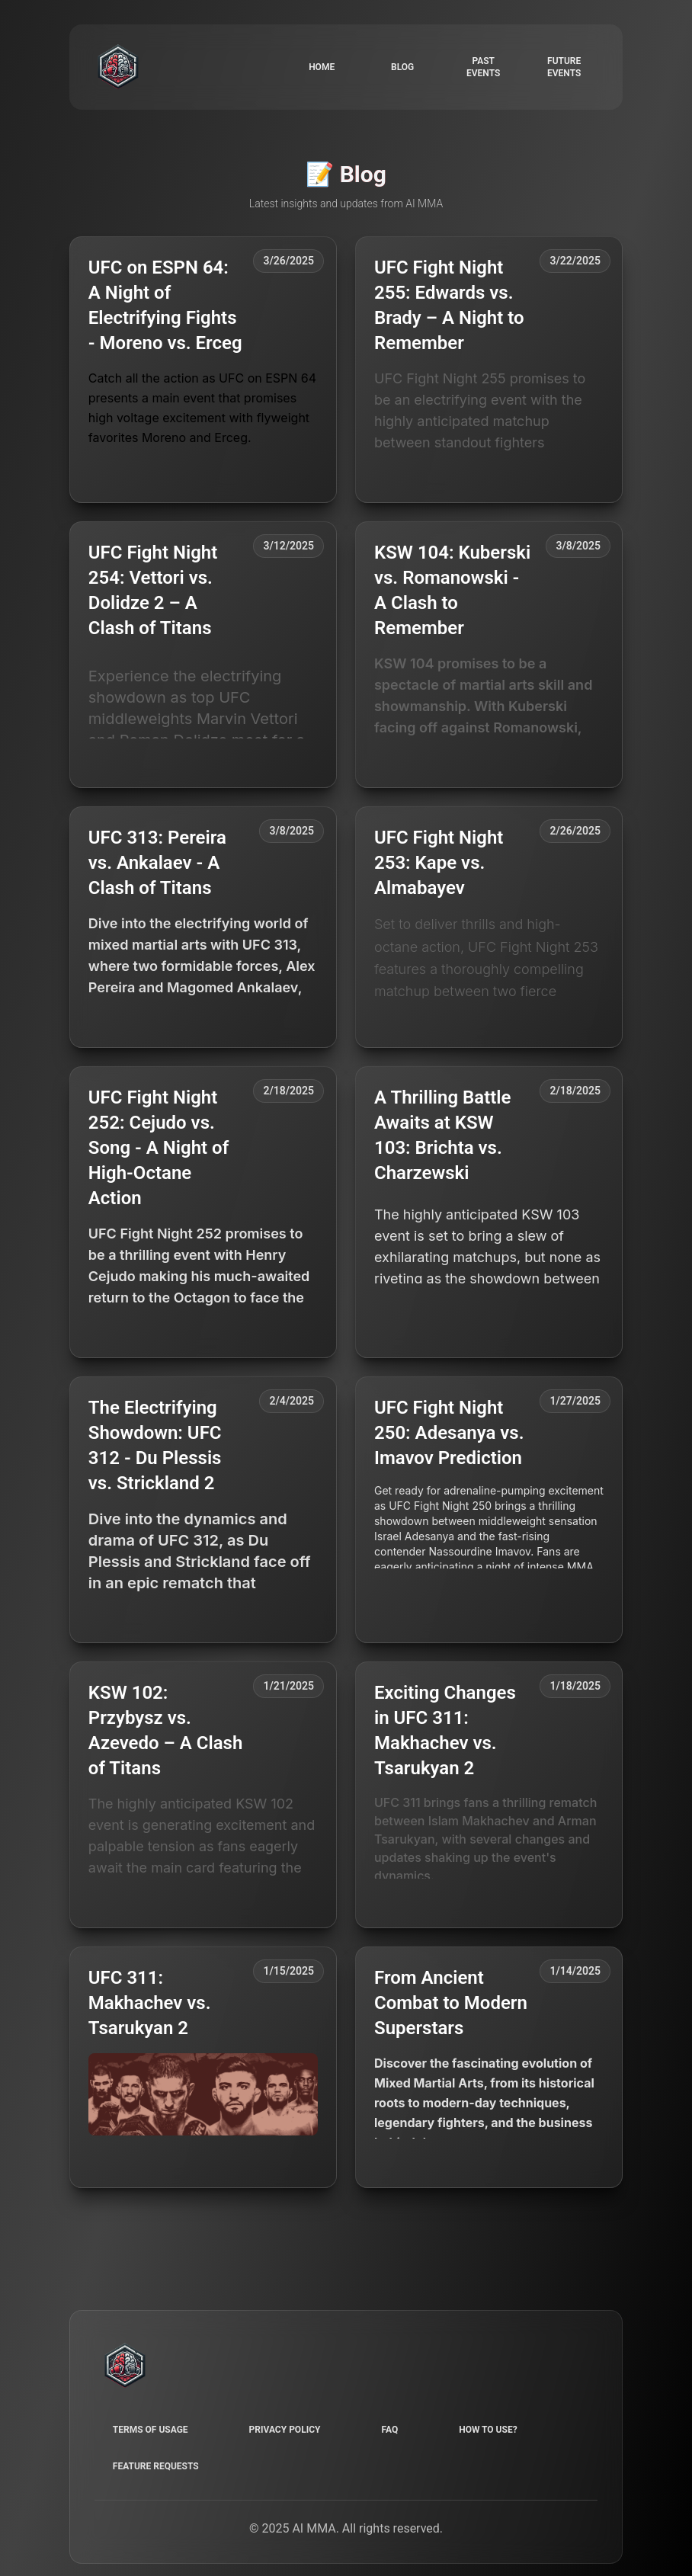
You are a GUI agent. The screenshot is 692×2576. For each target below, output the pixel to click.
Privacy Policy (285, 2429)
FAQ (389, 2429)
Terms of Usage (150, 2429)
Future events (564, 67)
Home (322, 67)
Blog (402, 67)
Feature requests (156, 2466)
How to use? (488, 2429)
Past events (483, 67)
